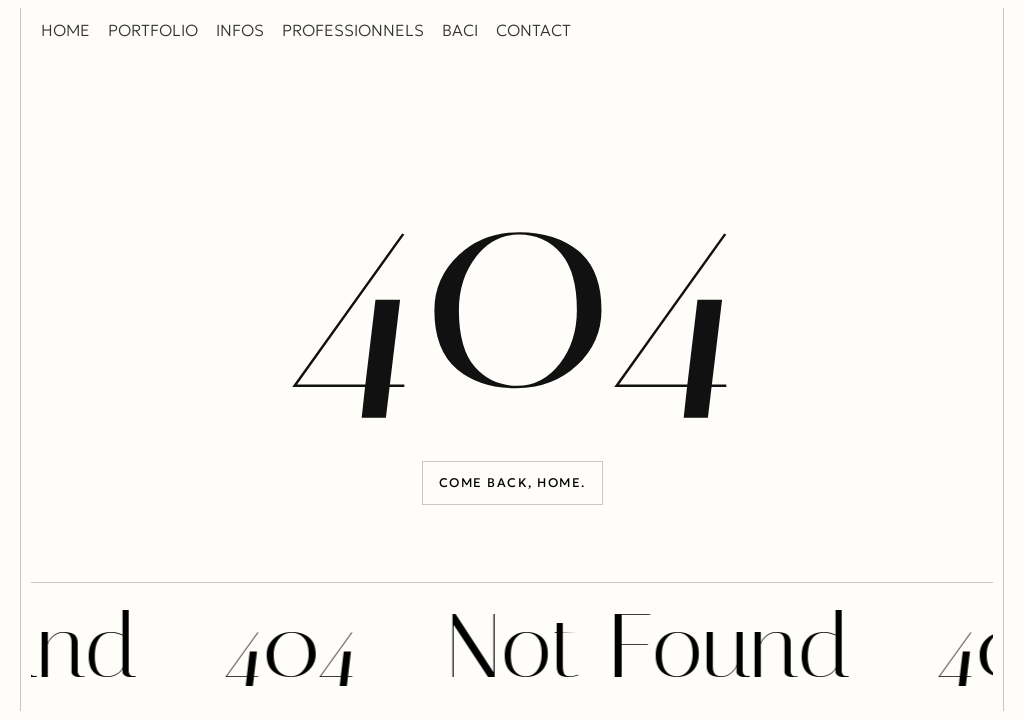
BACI (460, 30)
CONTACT (533, 30)
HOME (65, 30)
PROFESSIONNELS (353, 30)
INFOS (240, 30)
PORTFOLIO (153, 30)
